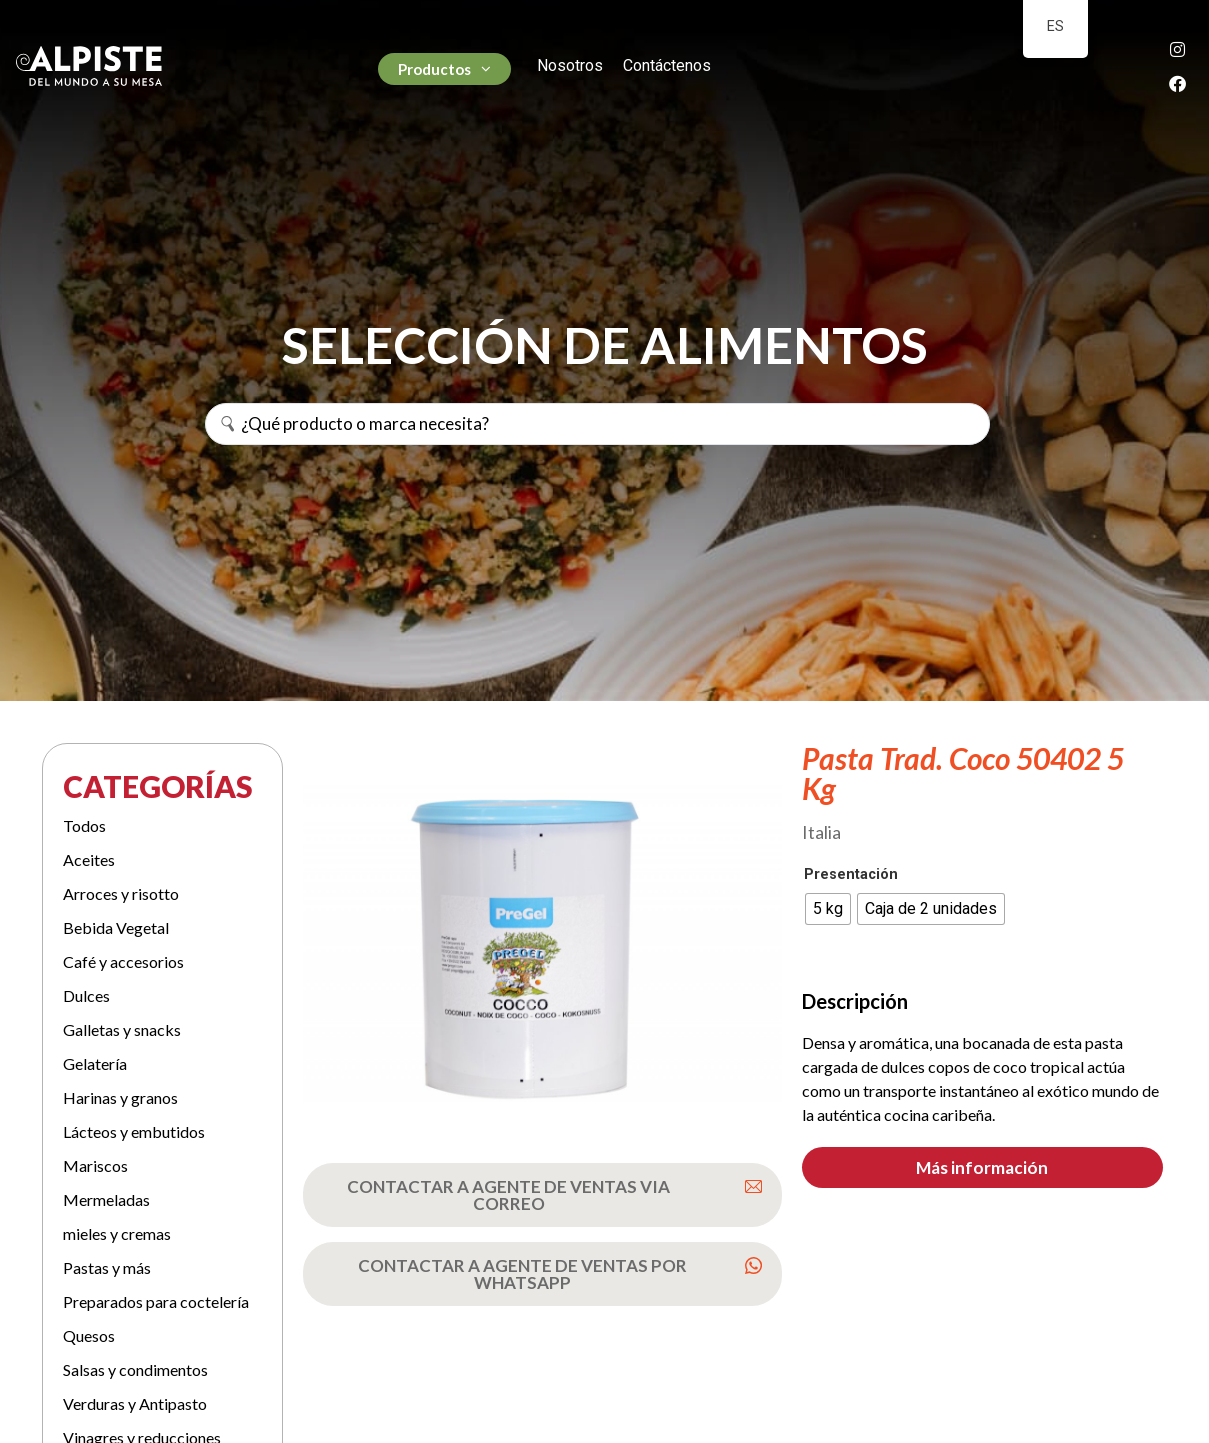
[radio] (828, 909)
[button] (983, 1167)
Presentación (851, 875)
